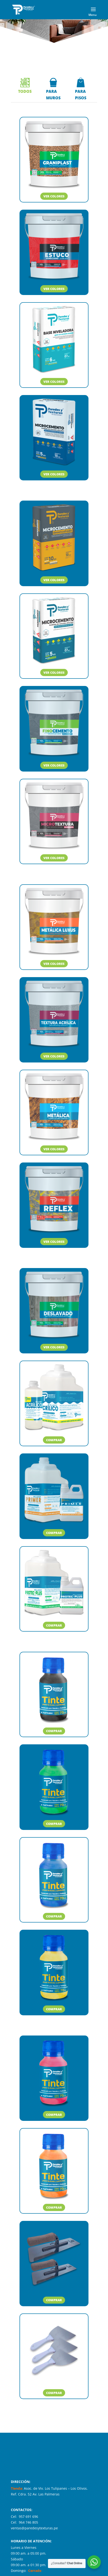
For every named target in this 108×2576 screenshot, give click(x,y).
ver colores (54, 196)
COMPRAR (54, 1440)
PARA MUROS (53, 95)
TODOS (25, 91)
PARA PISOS (80, 95)
